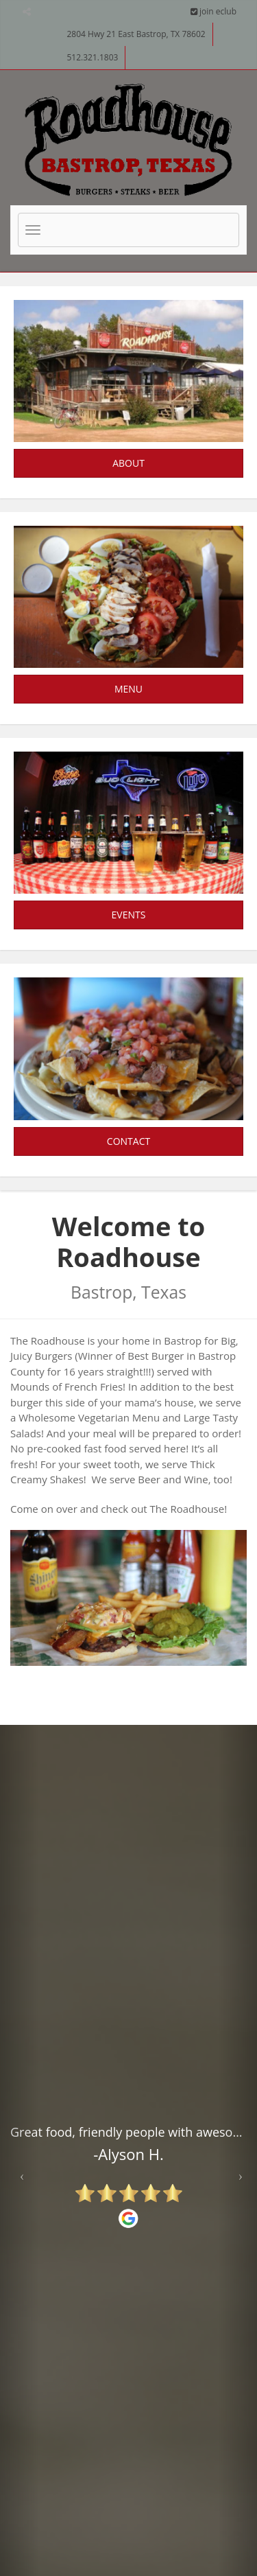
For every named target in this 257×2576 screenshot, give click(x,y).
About (128, 462)
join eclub (213, 11)
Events (129, 914)
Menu (128, 688)
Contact (128, 1141)
